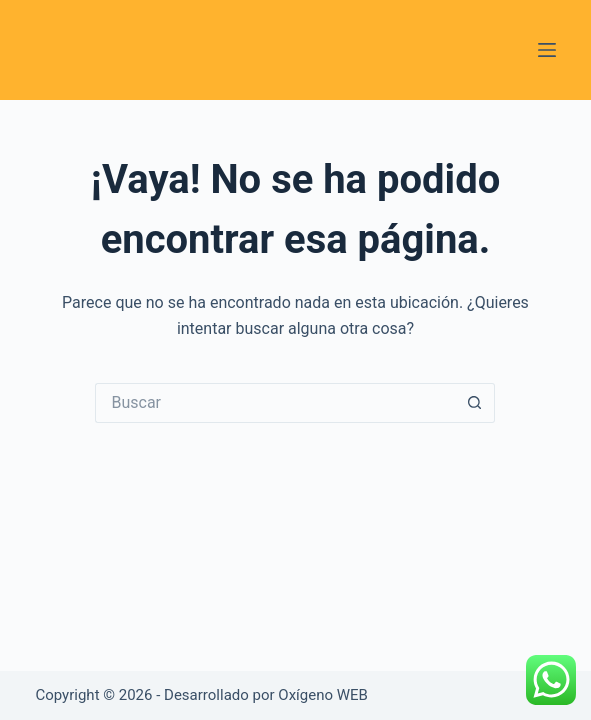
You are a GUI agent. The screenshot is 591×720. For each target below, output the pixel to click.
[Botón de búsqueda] (475, 403)
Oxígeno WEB (323, 695)
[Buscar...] (275, 403)
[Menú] (547, 50)
